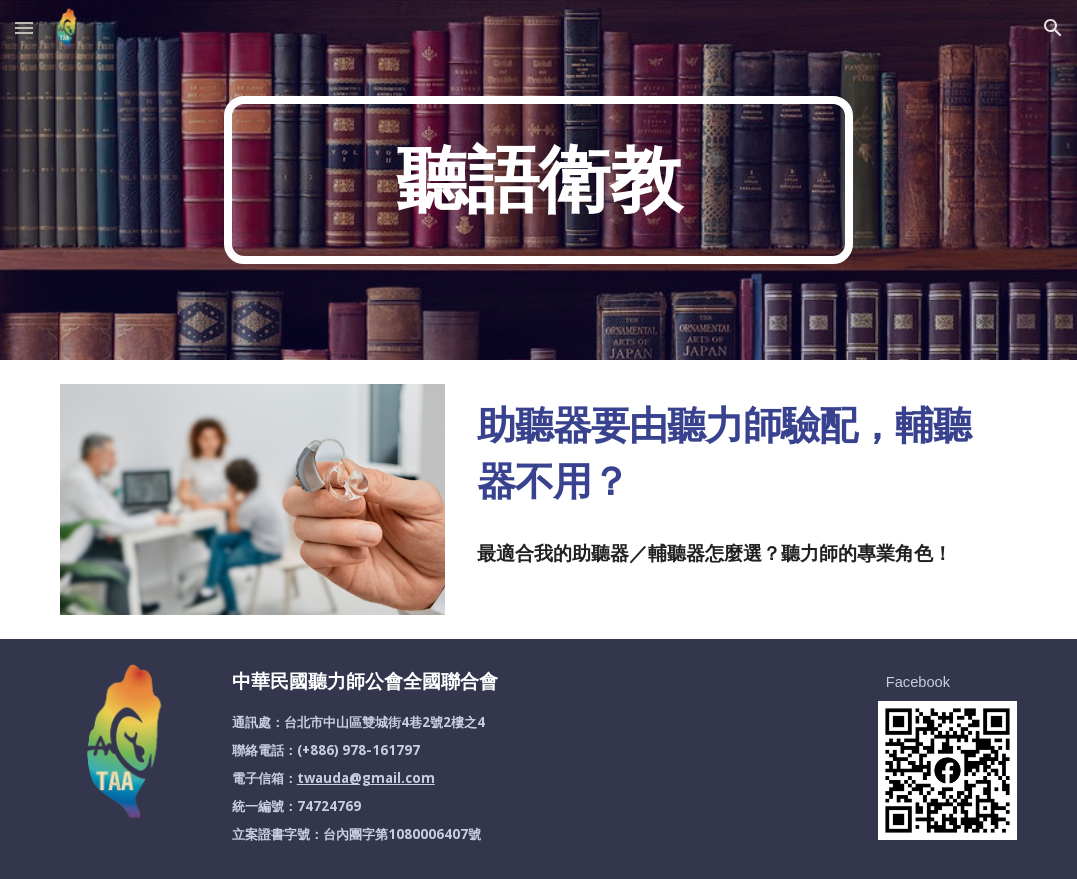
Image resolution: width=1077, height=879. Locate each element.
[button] (24, 27)
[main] (538, 180)
